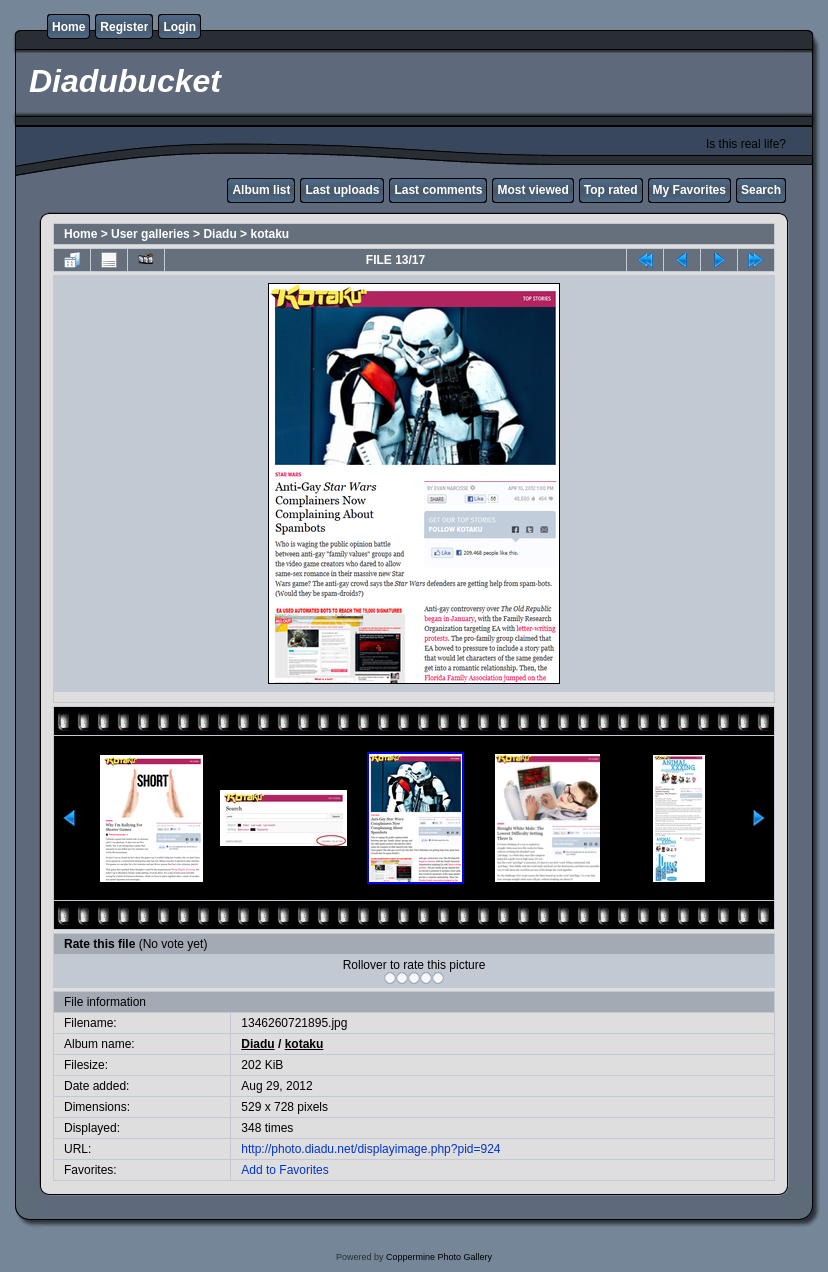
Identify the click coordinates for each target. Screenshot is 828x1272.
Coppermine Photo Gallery (439, 1257)
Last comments (438, 190)
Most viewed (532, 190)
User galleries (150, 234)
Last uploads (342, 190)
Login (179, 27)
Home (68, 27)
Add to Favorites (284, 1170)
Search (761, 190)
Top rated (611, 190)
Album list (261, 190)
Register (124, 27)
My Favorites (689, 190)
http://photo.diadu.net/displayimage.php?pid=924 (370, 1149)
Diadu (219, 234)
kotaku (269, 234)
